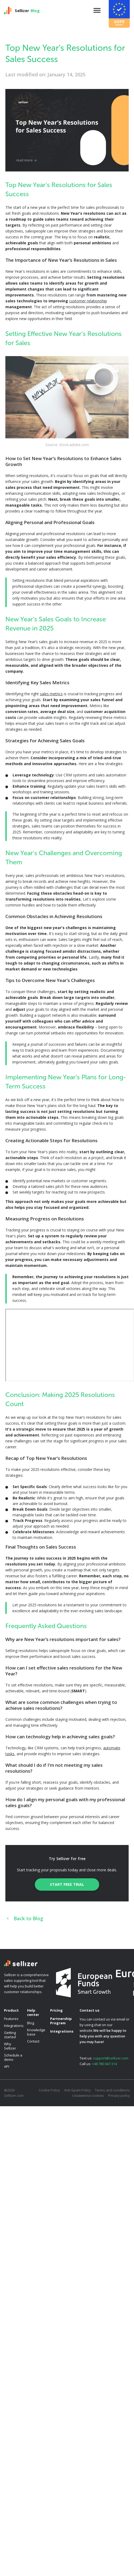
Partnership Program (61, 2020)
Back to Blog (24, 1918)
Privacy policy (119, 2095)
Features (11, 2018)
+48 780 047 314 (104, 2063)
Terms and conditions (112, 2090)
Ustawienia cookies (88, 2095)
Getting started (10, 2034)
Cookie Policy (49, 2090)
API (6, 2066)
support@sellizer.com (110, 2058)
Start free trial (67, 1884)
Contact (33, 2041)
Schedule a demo (13, 2057)
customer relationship (88, 300)
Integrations (14, 2025)
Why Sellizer (10, 2046)
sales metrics (51, 693)
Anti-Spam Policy (77, 2090)
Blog (30, 2022)
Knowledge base (36, 2032)
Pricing (56, 2010)
